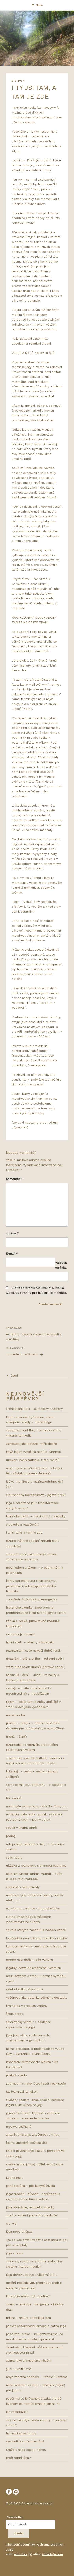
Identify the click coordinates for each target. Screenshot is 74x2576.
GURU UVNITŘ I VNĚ (19, 2369)
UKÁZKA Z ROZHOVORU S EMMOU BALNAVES (36, 1865)
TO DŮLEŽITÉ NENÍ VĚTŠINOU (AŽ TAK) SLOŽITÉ (36, 1938)
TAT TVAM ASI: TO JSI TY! (21, 2091)
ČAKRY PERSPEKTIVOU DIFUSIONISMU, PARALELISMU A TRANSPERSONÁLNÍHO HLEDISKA (31, 1586)
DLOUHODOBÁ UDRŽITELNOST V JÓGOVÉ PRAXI (35, 1495)
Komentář (14, 1179)
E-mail (12, 1253)
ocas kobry (14, 1857)
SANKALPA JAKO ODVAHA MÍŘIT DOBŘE (31, 1444)
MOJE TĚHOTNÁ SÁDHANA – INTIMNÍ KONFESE (36, 2377)
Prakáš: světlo (16, 2075)
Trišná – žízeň (16, 1736)
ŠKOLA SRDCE (14, 2014)
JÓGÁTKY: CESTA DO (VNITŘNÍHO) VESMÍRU (33, 1968)
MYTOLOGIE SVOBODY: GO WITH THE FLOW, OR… (36, 1806)
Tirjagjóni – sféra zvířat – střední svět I (35, 1658)
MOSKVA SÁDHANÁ (18, 2126)
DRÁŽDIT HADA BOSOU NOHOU (26, 2449)
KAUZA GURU (15, 2178)
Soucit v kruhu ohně (21, 1827)
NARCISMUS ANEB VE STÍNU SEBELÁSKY (33, 1908)
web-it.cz (20, 2554)
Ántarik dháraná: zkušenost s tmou (32, 2134)
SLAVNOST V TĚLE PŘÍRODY (23, 1887)
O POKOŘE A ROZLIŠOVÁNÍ (22, 1524)
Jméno (12, 1233)
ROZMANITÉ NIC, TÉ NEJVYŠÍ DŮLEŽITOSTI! (33, 1650)
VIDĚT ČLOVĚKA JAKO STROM (24, 1989)
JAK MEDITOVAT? (17, 2412)
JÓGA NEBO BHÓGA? (19, 2231)
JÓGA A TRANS (15, 2253)
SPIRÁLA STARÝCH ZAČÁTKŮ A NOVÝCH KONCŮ (36, 1930)
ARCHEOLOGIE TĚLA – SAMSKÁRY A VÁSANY (35, 1409)
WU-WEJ (11, 2223)
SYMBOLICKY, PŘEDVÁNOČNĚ (25, 2441)
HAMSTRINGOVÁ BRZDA (21, 2433)
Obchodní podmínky (20, 2544)
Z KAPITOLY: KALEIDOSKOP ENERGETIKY (31, 1599)
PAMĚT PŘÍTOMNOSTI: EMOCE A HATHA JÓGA (36, 2326)
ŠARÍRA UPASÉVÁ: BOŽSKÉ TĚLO (27, 2143)
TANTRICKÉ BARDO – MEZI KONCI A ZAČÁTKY (35, 1516)
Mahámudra (15, 1715)
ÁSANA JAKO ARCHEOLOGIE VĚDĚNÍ (29, 2360)
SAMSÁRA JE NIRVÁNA (20, 1634)
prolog (11, 1836)
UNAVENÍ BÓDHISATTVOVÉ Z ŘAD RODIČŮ (32, 1460)
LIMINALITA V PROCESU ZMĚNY (26, 2006)
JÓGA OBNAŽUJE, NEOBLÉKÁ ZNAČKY (30, 2207)
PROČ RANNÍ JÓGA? (18, 2458)
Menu (37, 5)
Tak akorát (13, 1798)
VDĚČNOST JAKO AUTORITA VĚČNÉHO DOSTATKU (37, 1997)
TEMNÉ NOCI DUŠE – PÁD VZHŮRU (29, 1959)
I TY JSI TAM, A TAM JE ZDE (24, 1532)
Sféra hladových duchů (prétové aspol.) (35, 1667)
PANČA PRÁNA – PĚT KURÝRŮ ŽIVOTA (30, 2186)
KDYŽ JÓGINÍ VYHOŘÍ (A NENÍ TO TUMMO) (33, 1452)
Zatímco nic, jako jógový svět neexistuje (36, 2083)
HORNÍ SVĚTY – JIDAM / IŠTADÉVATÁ (30, 1642)
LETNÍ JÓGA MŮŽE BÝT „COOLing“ (28, 2296)
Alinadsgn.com (52, 2554)
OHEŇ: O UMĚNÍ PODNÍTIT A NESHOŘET (32, 2215)
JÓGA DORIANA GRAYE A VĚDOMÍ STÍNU (32, 2275)
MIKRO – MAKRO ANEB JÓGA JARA (28, 2318)
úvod (14, 1375)
